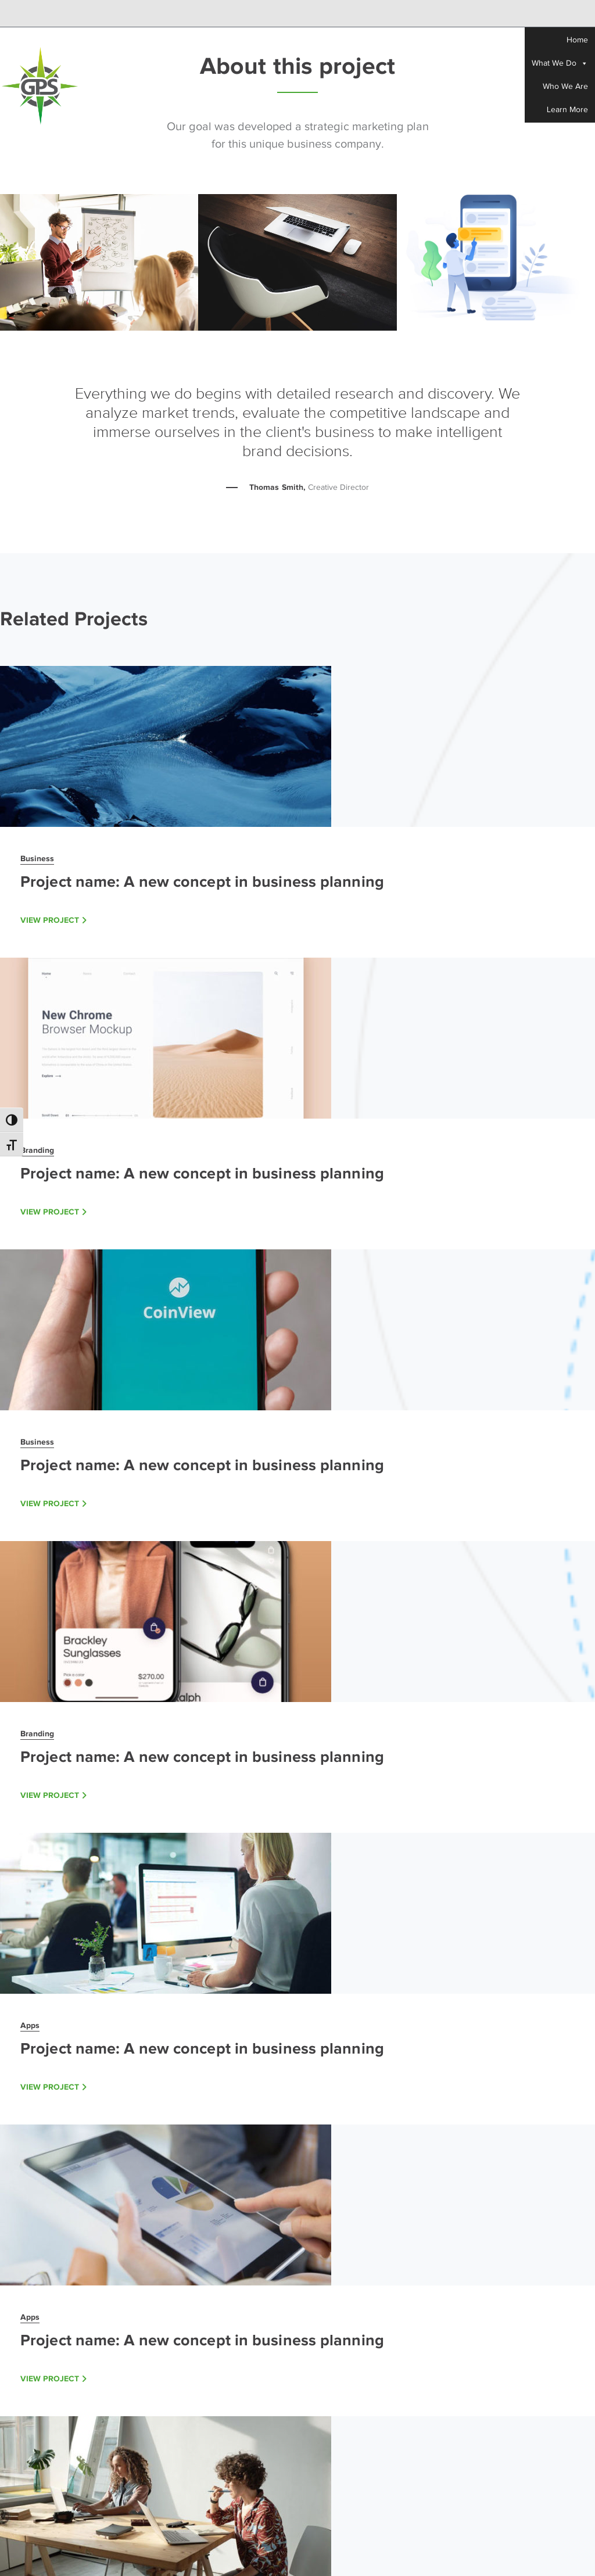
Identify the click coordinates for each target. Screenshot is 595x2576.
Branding (37, 1150)
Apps (30, 2025)
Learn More (567, 109)
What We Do (560, 63)
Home (577, 39)
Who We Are (565, 86)
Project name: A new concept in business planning (202, 881)
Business (37, 858)
